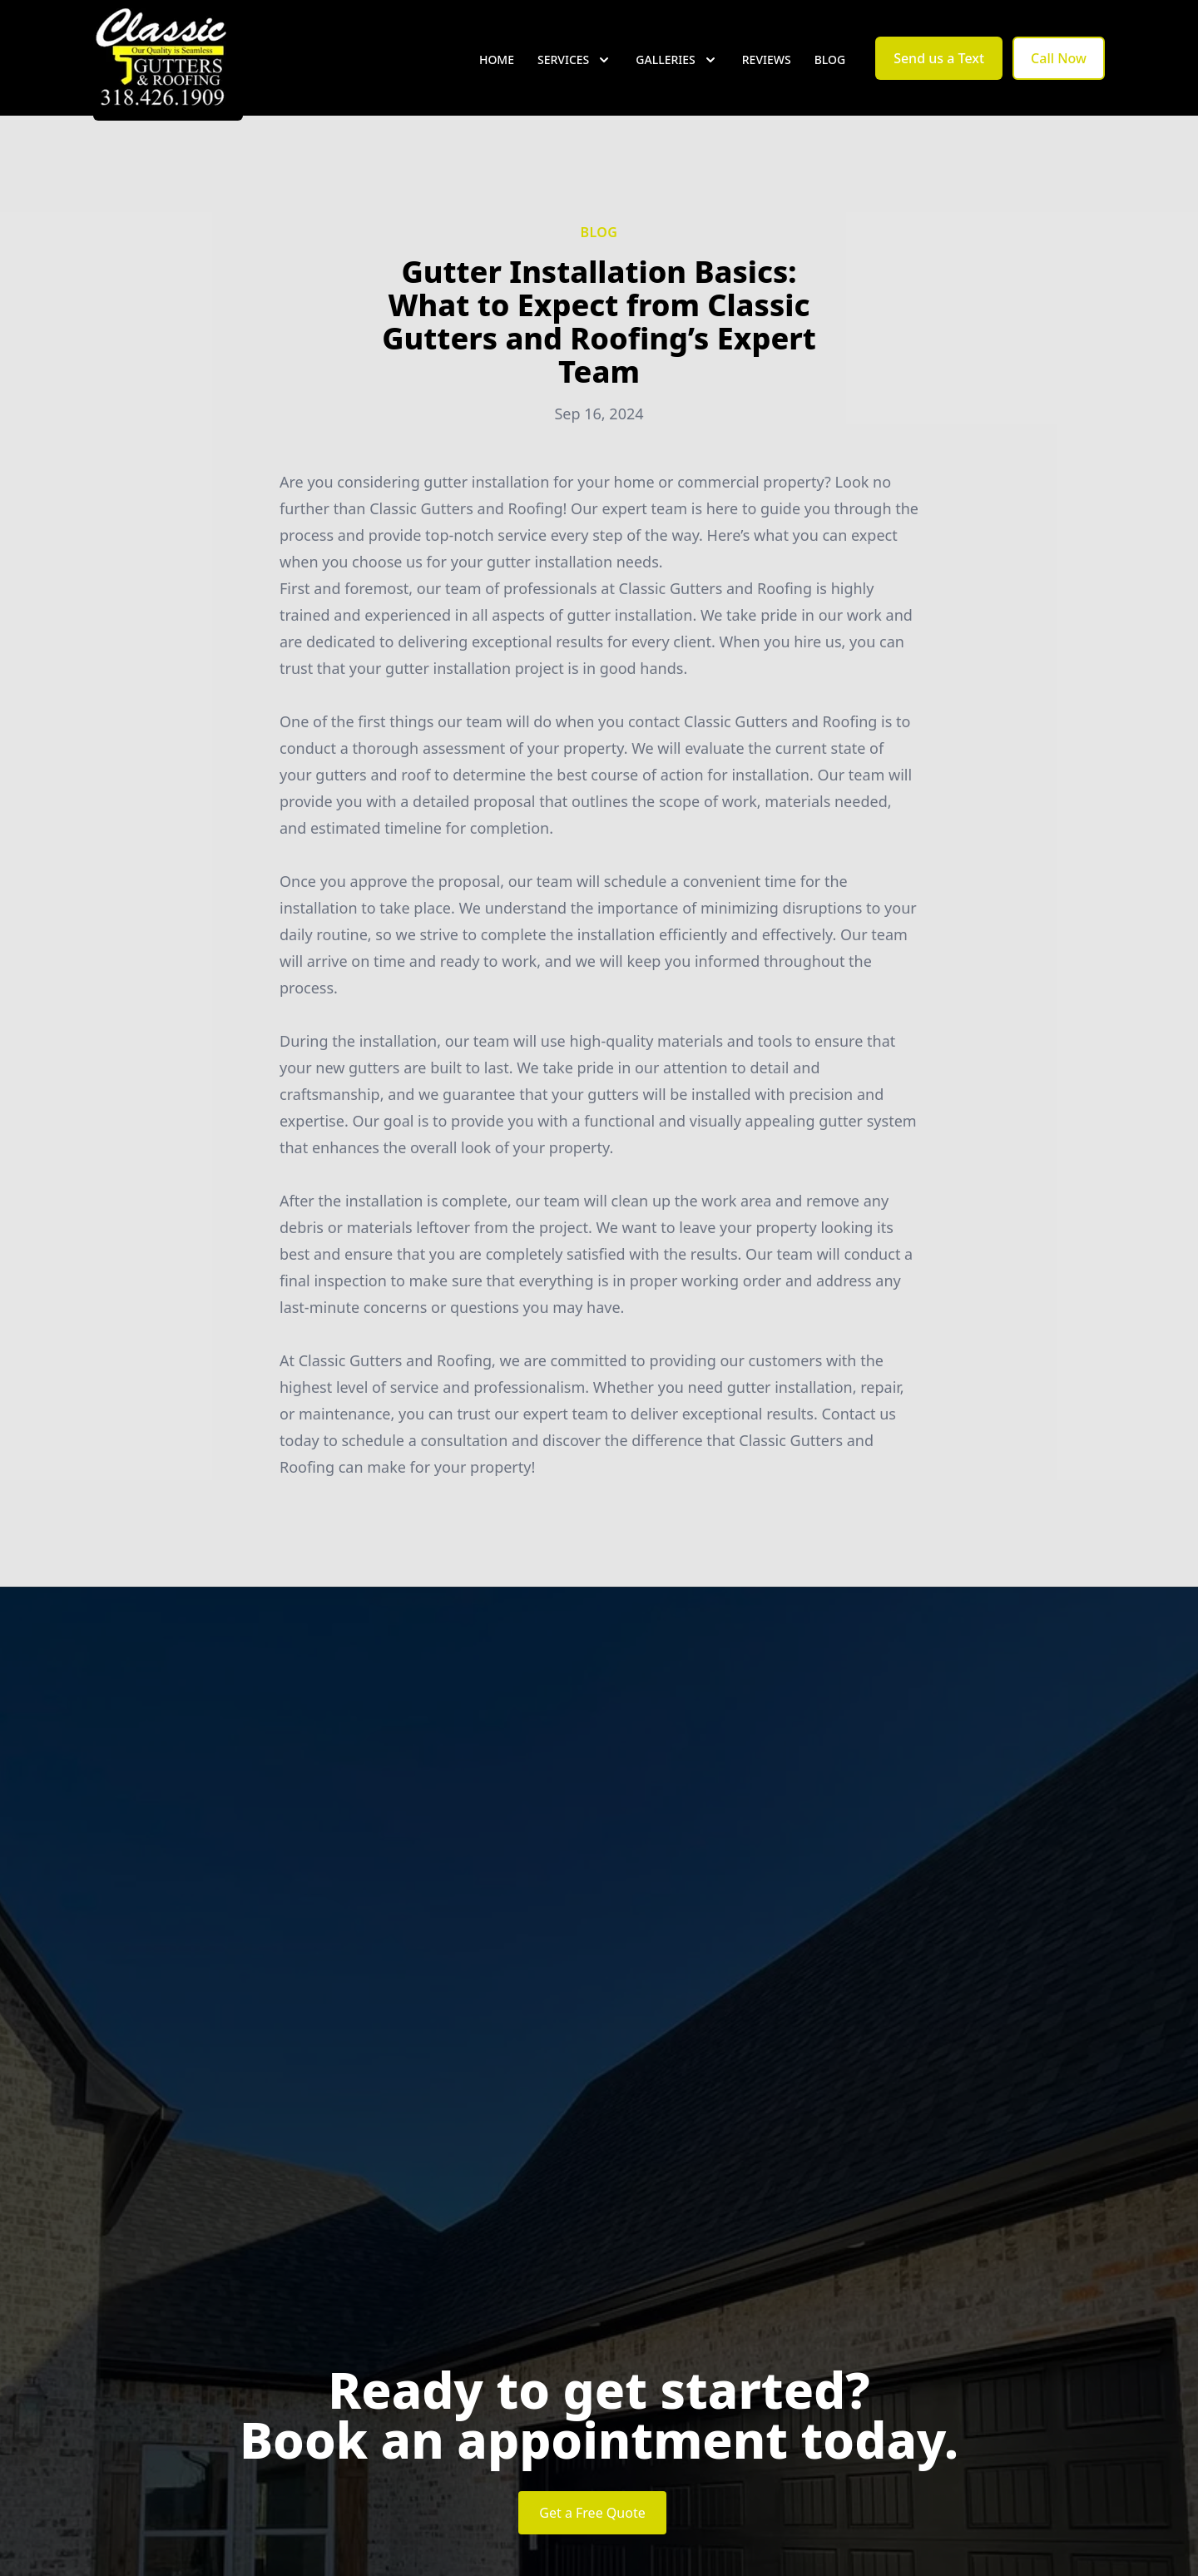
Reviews (766, 74)
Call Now (1059, 73)
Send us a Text (939, 73)
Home (496, 74)
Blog (830, 74)
